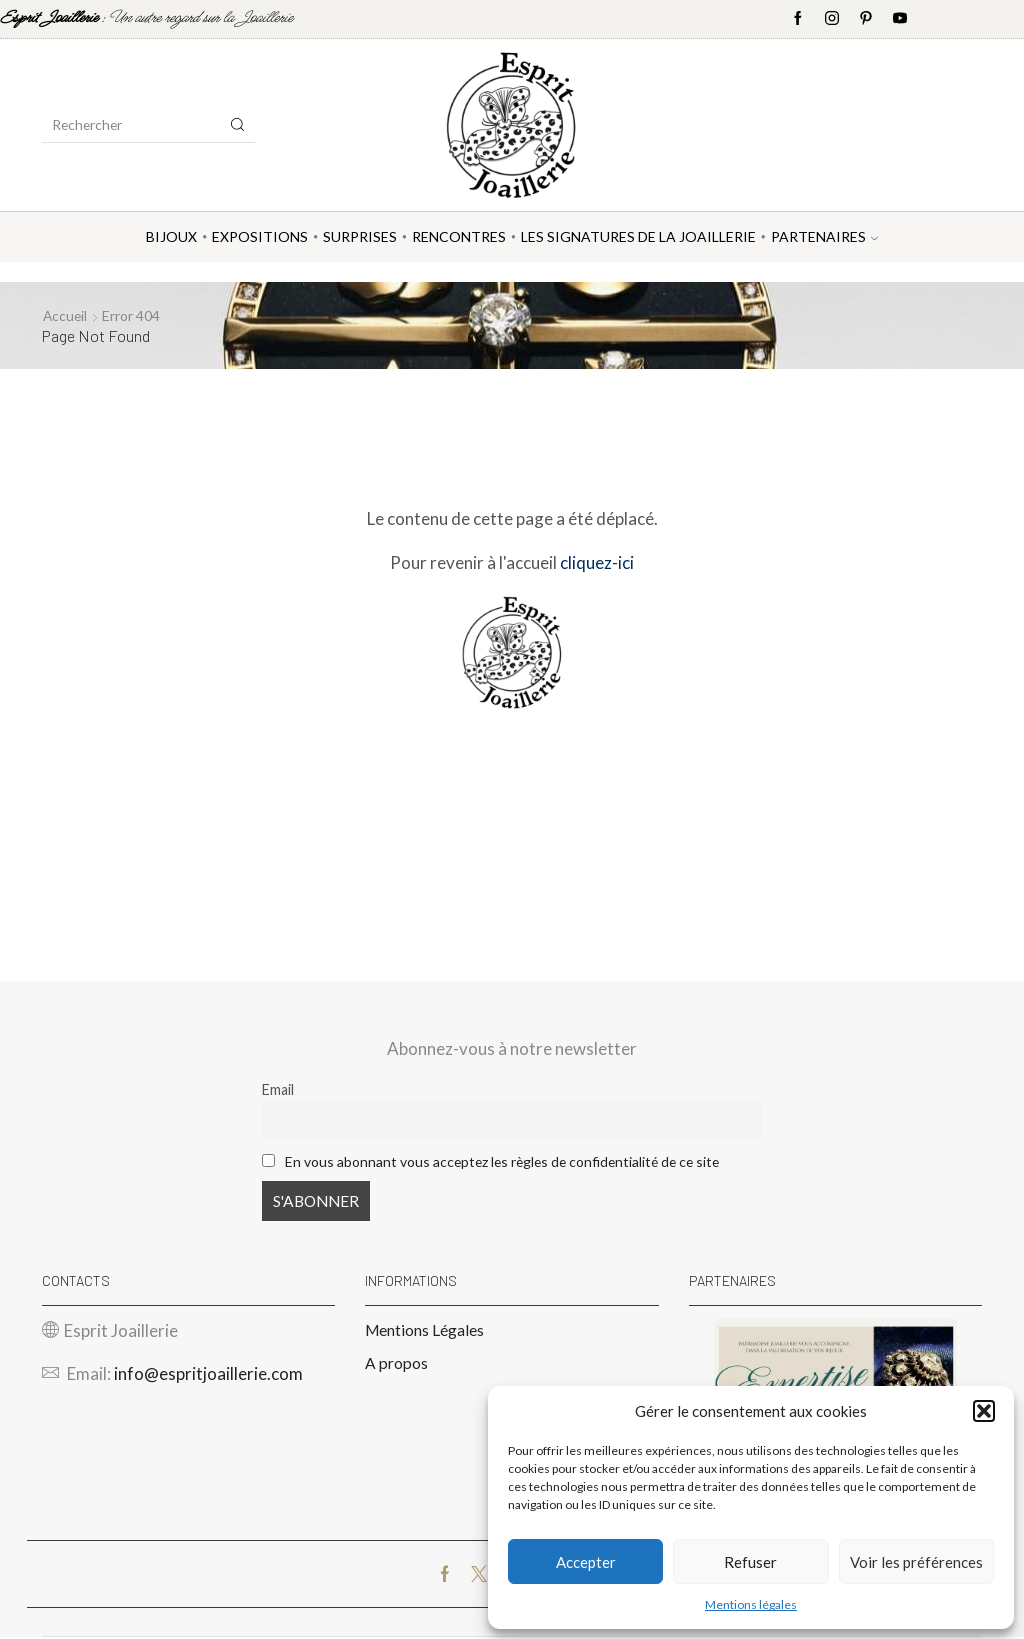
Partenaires (824, 236)
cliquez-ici (597, 561)
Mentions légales (751, 1604)
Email (278, 1089)
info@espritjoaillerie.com (208, 1375)
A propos (396, 1364)
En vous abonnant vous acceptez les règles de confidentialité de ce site (510, 1160)
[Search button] (238, 125)
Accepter (586, 1562)
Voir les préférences (916, 1562)
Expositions (260, 236)
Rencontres (459, 236)
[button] (984, 1411)
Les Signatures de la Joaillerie (638, 236)
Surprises (360, 236)
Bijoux (171, 236)
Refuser (750, 1562)
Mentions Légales (425, 1330)
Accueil (66, 315)
